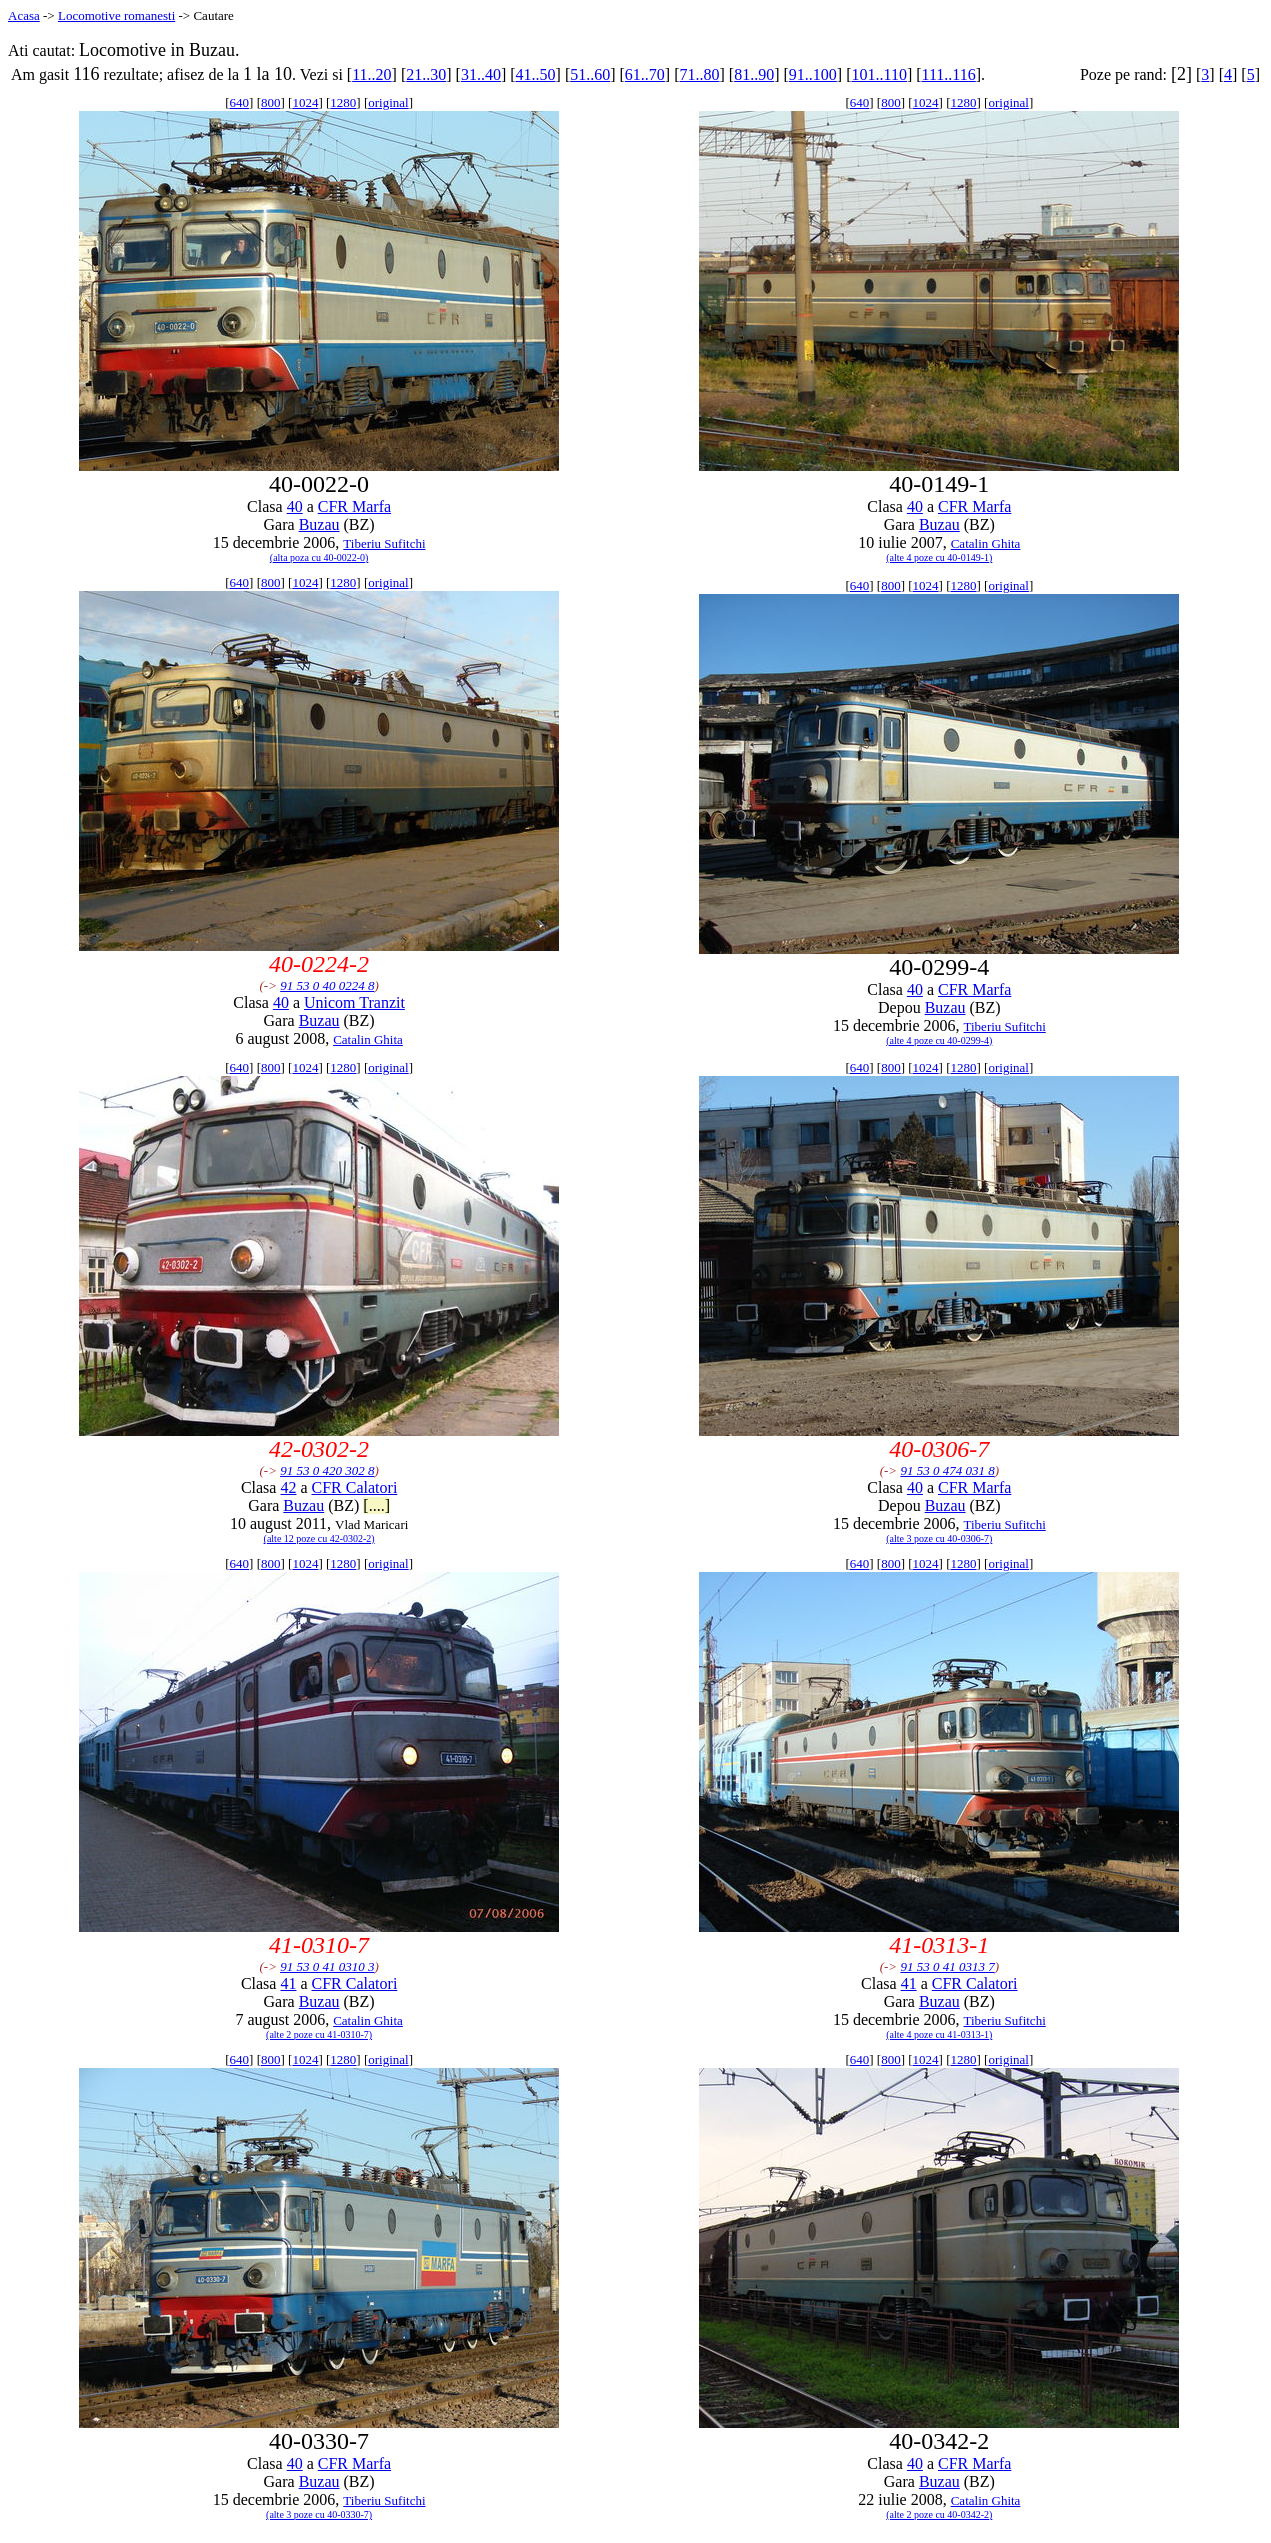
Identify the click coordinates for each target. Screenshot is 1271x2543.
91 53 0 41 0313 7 (947, 1966)
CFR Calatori (355, 1487)
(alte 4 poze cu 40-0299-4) (939, 1040)
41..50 (536, 74)
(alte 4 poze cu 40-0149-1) (939, 557)
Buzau (319, 524)
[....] (376, 1505)
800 (271, 102)
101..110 (878, 74)
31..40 (481, 74)
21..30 (426, 74)
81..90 (754, 74)
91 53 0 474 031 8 (947, 1470)
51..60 (590, 74)
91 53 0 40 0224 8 (327, 985)
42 (288, 1487)
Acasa (24, 15)
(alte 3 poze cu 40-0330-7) (319, 2514)
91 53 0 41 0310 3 (327, 1966)
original (388, 102)
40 (295, 506)
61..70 (645, 74)
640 (240, 102)
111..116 (949, 74)
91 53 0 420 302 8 (327, 1470)
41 (288, 1983)
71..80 (700, 74)
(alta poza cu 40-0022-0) (319, 557)
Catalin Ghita (986, 543)
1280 (343, 102)
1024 (305, 102)
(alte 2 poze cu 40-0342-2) (939, 2514)
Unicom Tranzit (354, 1002)
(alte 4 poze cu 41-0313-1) (939, 2034)
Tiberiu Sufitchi (384, 543)
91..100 (813, 74)
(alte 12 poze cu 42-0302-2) (319, 1538)
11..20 (371, 74)
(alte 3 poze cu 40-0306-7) (939, 1538)
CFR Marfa (354, 506)
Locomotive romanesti (116, 15)
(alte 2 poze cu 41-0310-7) (319, 2034)
